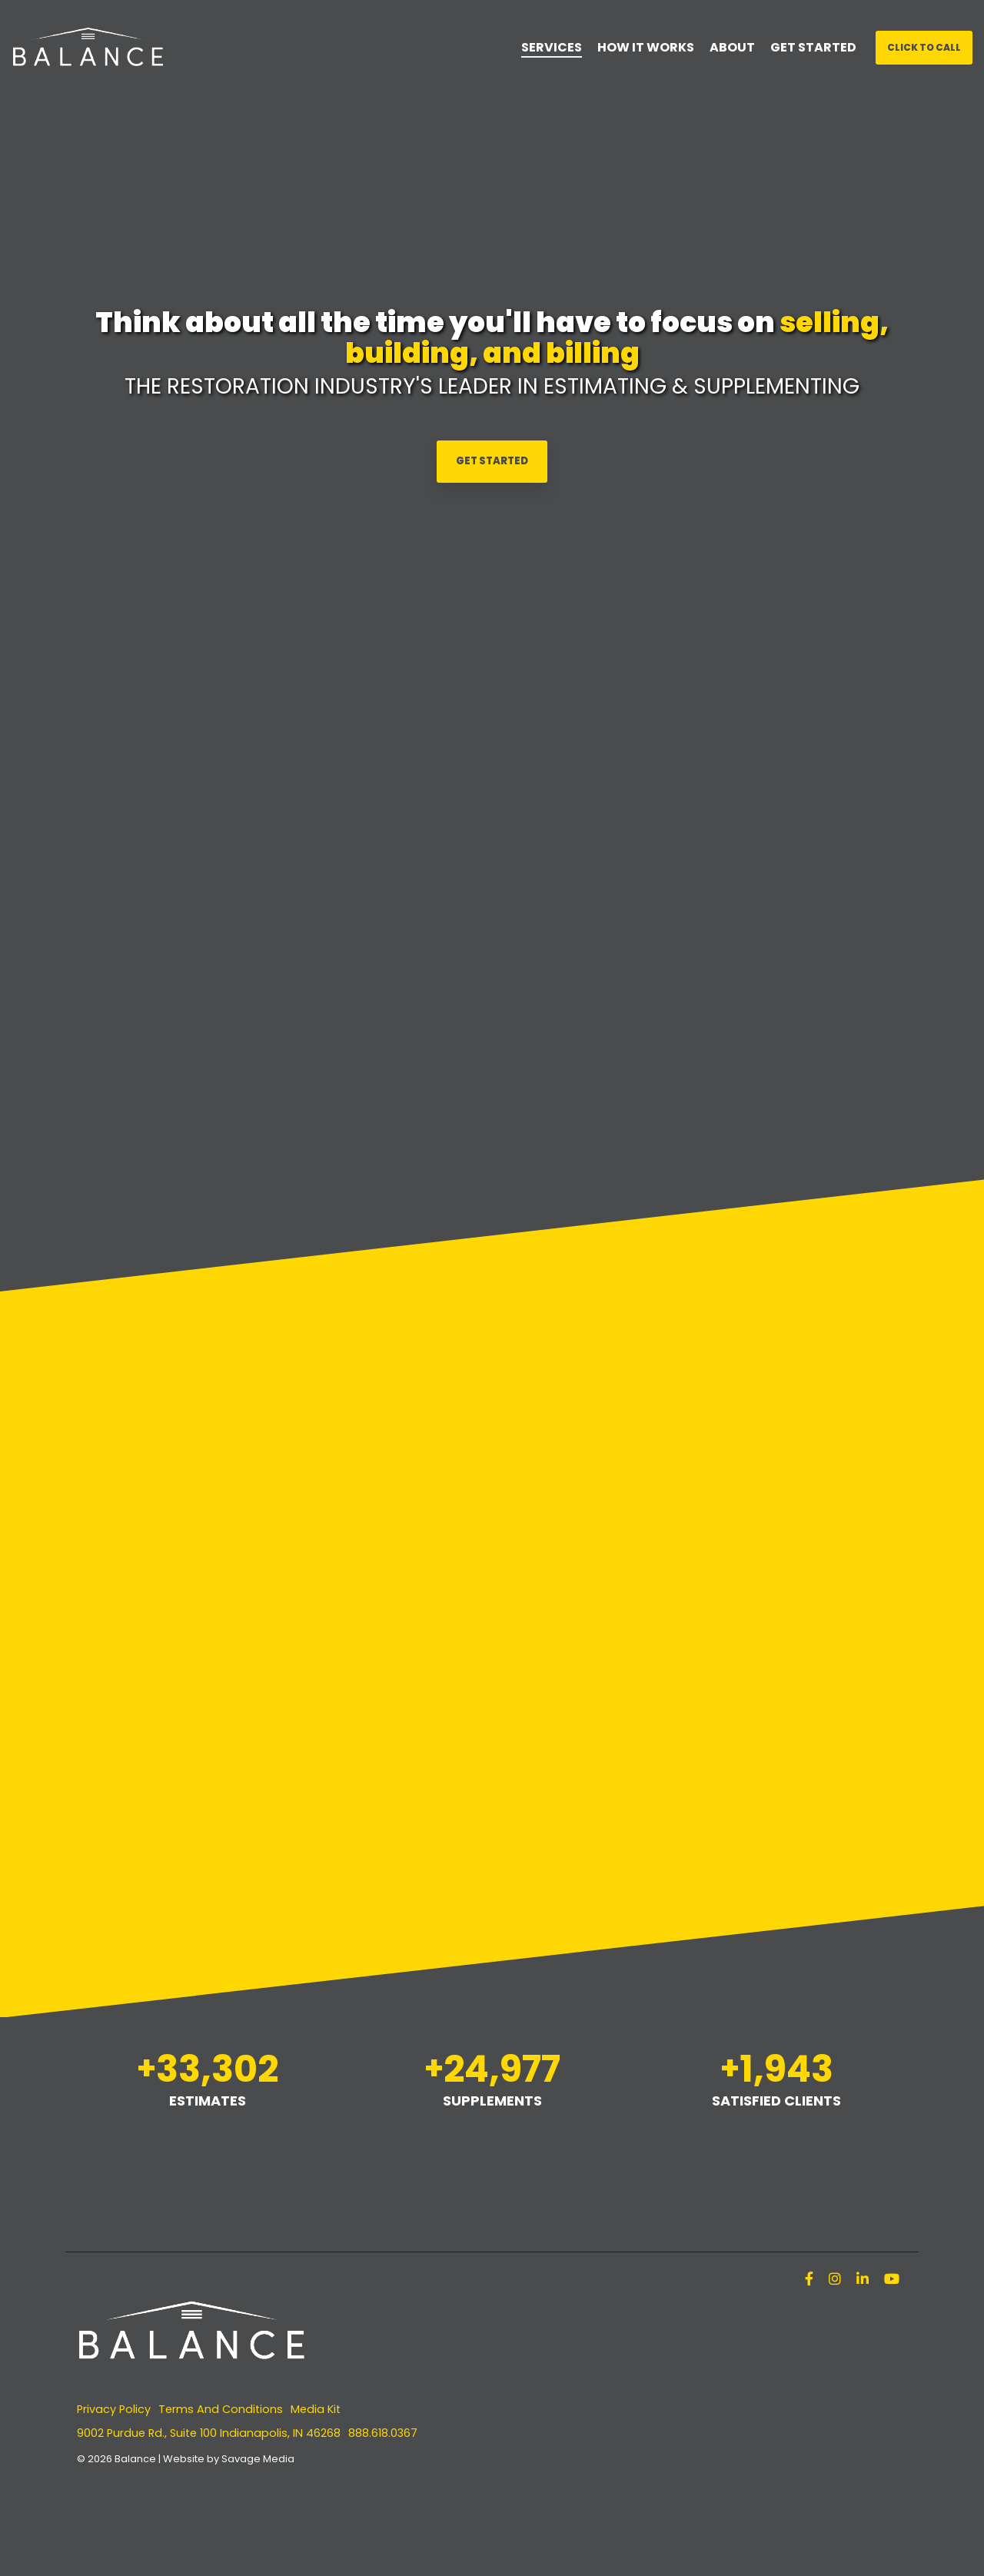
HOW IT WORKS (645, 47)
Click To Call (924, 47)
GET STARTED (813, 47)
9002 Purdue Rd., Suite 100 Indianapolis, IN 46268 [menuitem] (209, 2433)
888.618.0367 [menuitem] (382, 2433)
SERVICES (551, 47)
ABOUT (732, 47)
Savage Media (257, 2458)
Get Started (492, 461)
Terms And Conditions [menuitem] (220, 2409)
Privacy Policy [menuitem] (114, 2409)
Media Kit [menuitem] (316, 2409)
